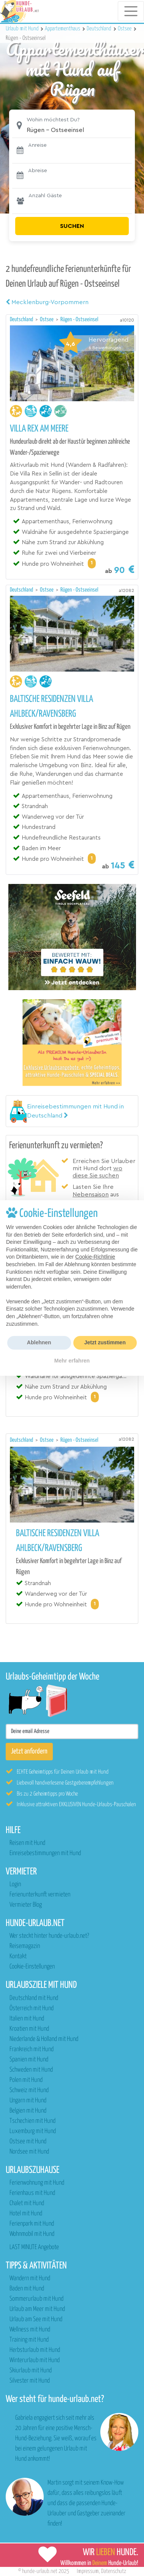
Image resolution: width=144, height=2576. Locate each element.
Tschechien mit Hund (32, 2121)
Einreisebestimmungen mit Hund (45, 1853)
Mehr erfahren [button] (72, 1361)
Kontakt (18, 1956)
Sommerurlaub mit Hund (36, 2299)
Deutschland (22, 319)
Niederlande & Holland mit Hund (43, 2039)
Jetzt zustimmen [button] (105, 1342)
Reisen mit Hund (27, 1843)
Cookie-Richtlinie (95, 1257)
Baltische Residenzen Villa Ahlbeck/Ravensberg (51, 707)
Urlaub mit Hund (23, 28)
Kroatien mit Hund (29, 2029)
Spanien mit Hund (28, 2059)
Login (15, 1884)
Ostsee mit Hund (27, 2141)
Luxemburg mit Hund (32, 2131)
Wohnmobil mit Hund (31, 2234)
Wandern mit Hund (29, 2278)
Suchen (72, 226)
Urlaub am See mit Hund (35, 2319)
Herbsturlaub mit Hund (34, 2350)
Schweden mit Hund (31, 2070)
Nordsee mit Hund (29, 2152)
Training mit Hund (29, 2340)
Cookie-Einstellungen (32, 1967)
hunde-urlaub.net (39, 2571)
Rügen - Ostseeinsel (79, 319)
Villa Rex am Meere (39, 428)
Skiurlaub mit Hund (30, 2370)
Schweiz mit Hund (29, 2090)
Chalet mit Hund (26, 2203)
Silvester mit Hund (29, 2381)
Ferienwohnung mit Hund (36, 2183)
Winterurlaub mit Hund (34, 2360)
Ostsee (47, 319)
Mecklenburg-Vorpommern (47, 302)
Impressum (88, 2571)
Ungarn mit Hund (27, 2100)
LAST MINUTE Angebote (34, 2247)
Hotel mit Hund (25, 2213)
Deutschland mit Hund (33, 1998)
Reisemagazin (24, 1946)
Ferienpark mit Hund (31, 2224)
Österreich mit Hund (31, 2008)
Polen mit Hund (26, 2080)
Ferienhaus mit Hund (32, 2193)
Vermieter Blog (25, 1905)
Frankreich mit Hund (31, 2049)
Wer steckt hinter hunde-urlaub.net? (49, 1936)
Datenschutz (113, 2571)
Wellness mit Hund (29, 2329)
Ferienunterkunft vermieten (39, 1895)
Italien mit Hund (26, 2019)
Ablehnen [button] (39, 1342)
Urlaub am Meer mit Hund (37, 2309)
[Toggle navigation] (131, 11)
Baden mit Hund (26, 2289)
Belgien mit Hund (27, 2111)
